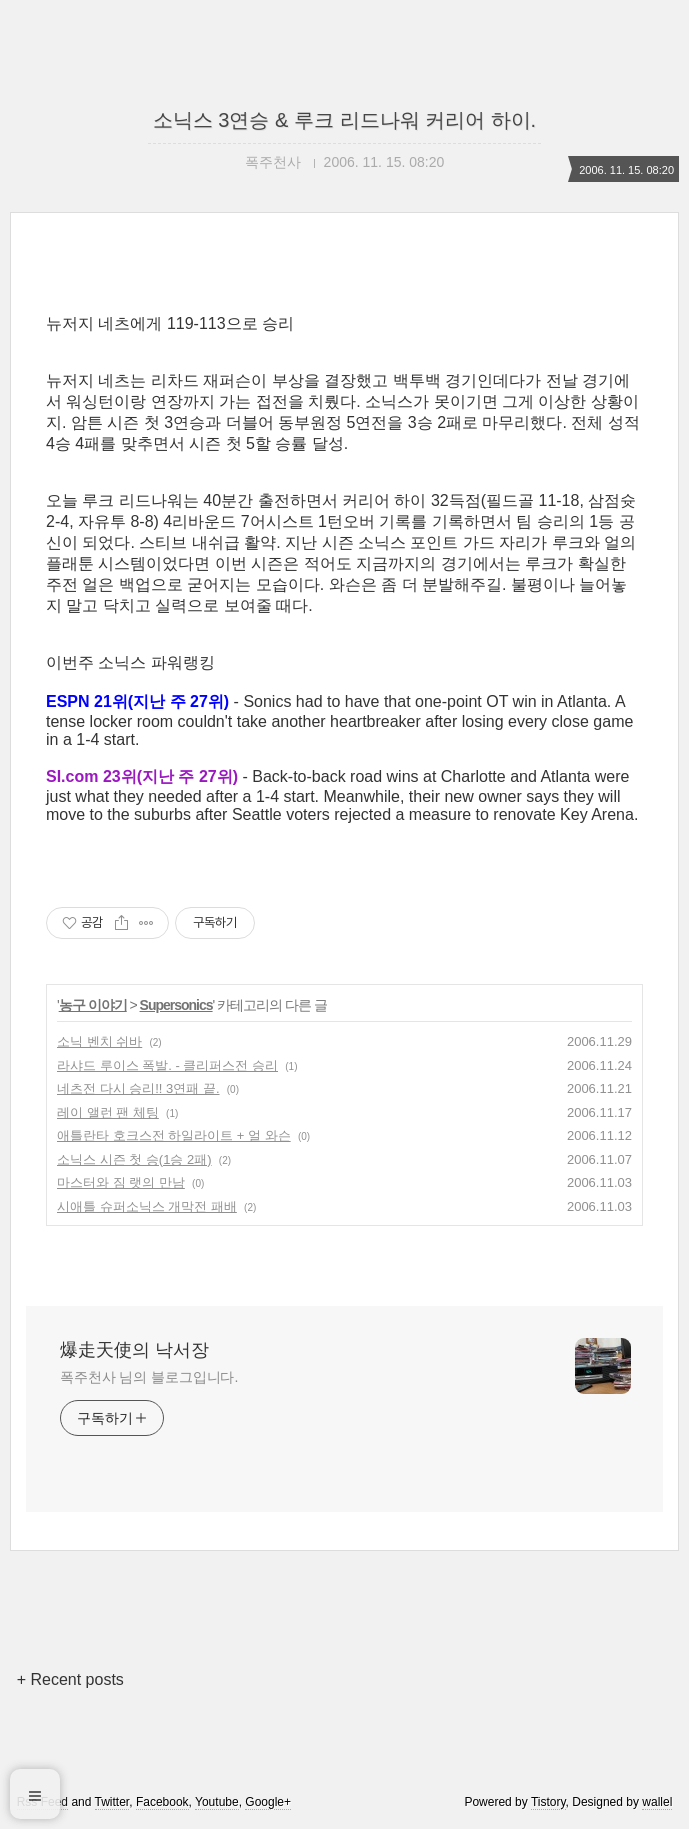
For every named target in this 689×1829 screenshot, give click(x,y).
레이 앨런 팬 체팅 (108, 1112)
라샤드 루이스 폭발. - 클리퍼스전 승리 (167, 1065)
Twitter (112, 1802)
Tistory (548, 1802)
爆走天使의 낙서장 (134, 1350)
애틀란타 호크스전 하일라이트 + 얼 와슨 (174, 1135)
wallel (657, 1802)
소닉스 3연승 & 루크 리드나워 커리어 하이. (344, 120)
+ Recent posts (70, 1679)
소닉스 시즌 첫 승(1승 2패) (134, 1159)
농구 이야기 (93, 1005)
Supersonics (176, 1005)
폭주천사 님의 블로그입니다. (149, 1377)
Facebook (162, 1802)
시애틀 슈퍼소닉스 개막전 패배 (147, 1206)
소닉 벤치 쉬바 (99, 1041)
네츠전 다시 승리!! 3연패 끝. (138, 1088)
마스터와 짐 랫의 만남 (121, 1182)
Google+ (268, 1802)
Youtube (217, 1802)
